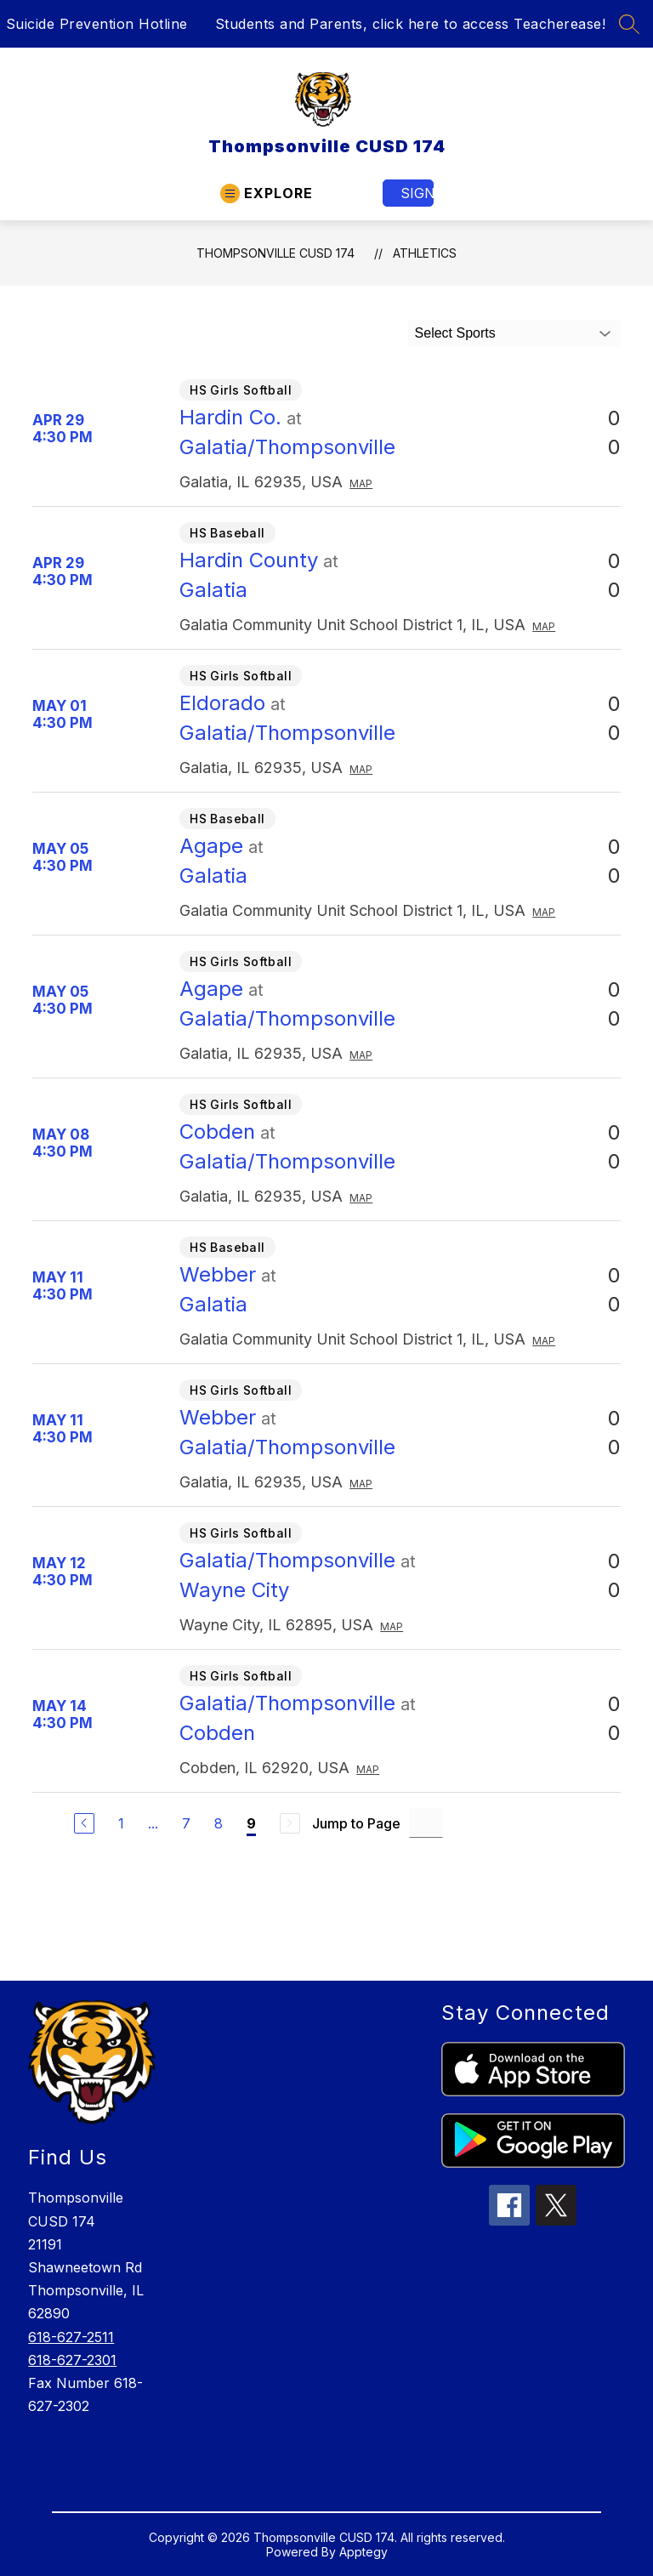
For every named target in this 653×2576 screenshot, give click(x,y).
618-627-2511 (71, 2337)
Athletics (425, 253)
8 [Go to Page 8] (218, 1823)
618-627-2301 (72, 2359)
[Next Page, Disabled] (290, 1823)
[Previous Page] (84, 1823)
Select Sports (455, 333)
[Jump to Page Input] (426, 1823)
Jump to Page (356, 1823)
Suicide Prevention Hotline (97, 23)
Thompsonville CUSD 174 (275, 253)
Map (360, 483)
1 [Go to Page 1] (121, 1823)
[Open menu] (266, 193)
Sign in (417, 193)
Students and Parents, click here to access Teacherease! (410, 23)
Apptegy (363, 2552)
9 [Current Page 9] (251, 1823)
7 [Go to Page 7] (186, 1823)
